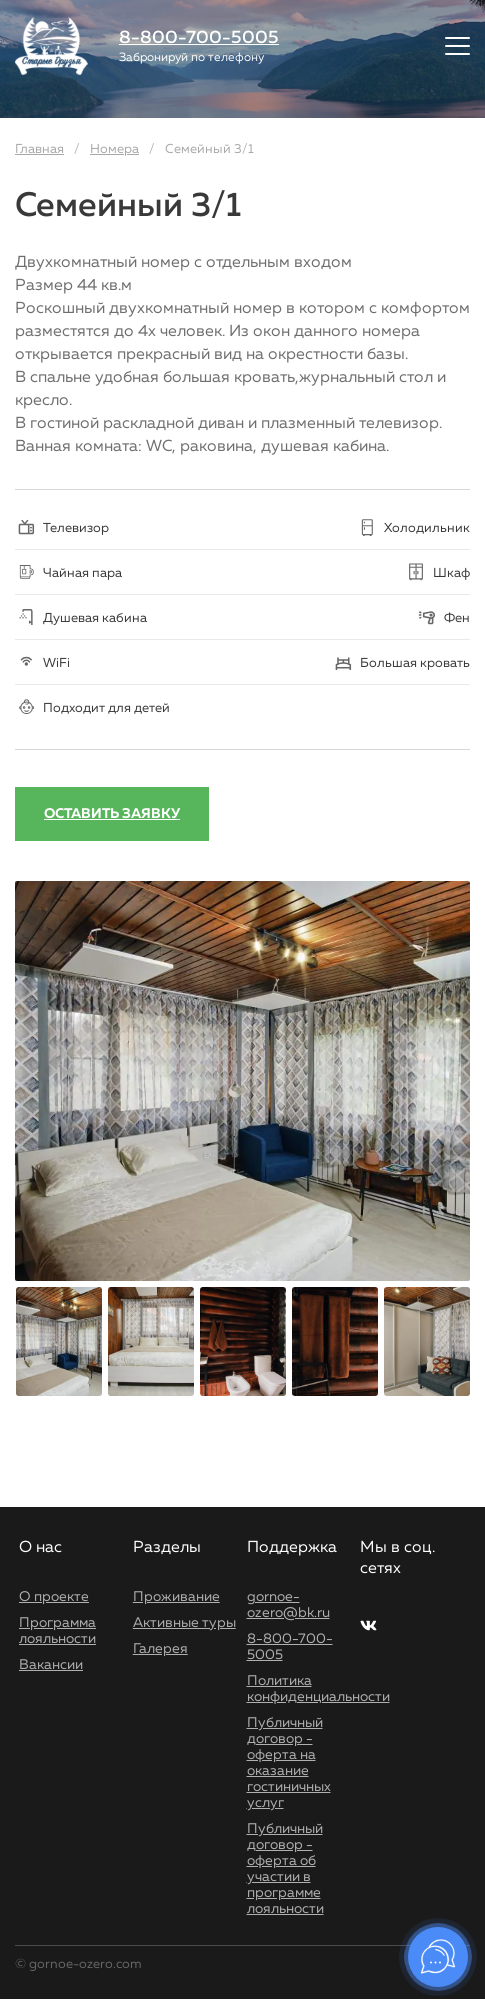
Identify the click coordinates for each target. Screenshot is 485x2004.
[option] (242, 1081)
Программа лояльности (57, 1631)
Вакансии (51, 1665)
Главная (39, 149)
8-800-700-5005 (199, 38)
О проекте (54, 1597)
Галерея (160, 1649)
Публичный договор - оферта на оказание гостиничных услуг (289, 1763)
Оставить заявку (112, 814)
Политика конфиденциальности (318, 1689)
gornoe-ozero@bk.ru (288, 1605)
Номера (114, 149)
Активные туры (184, 1623)
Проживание (176, 1597)
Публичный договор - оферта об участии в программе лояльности (285, 1869)
